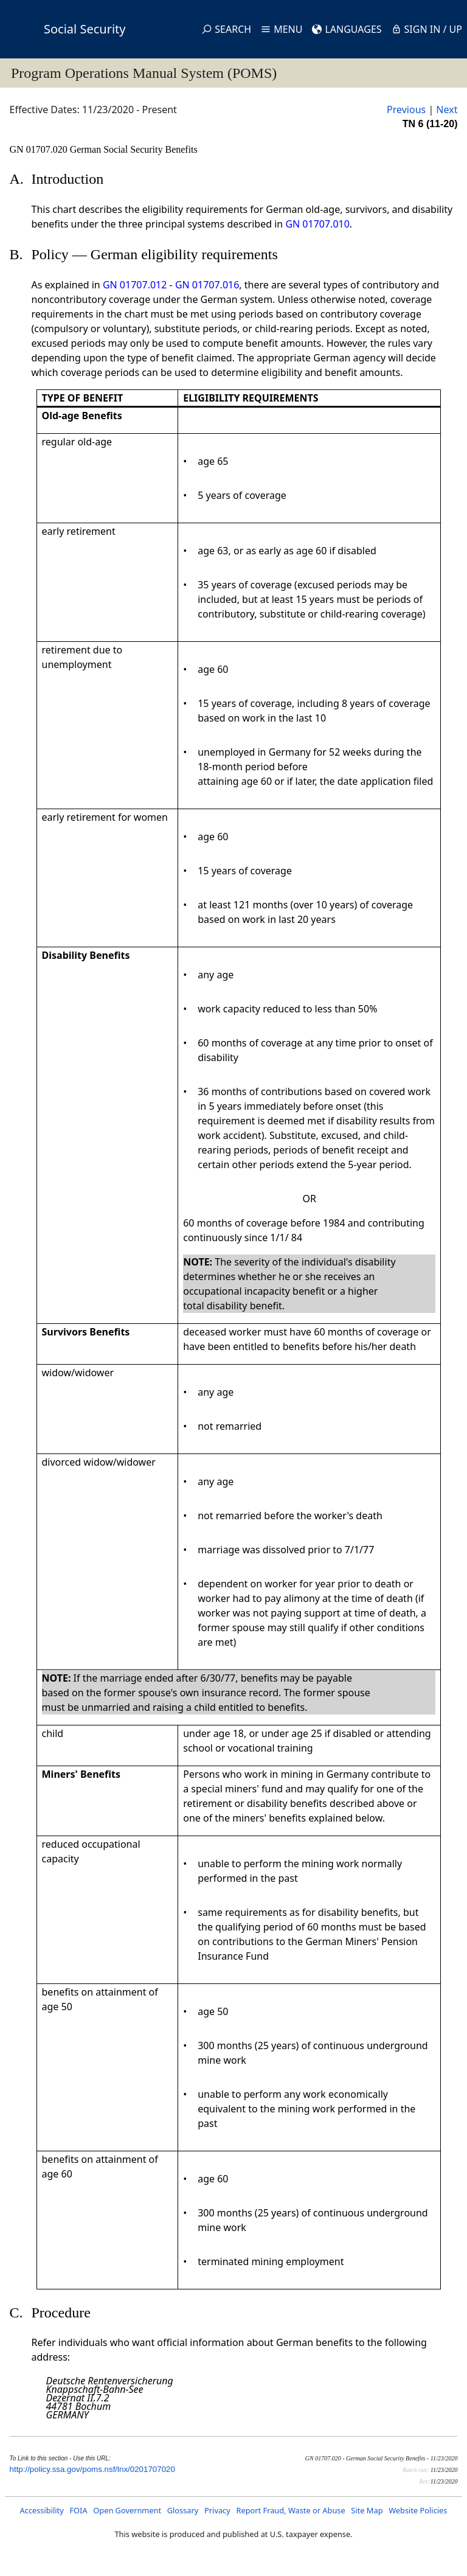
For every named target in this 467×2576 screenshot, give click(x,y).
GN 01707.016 (207, 284)
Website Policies (418, 2510)
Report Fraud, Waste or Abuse (290, 2510)
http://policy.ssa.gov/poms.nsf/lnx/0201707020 (92, 2469)
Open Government (127, 2510)
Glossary (183, 2510)
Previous (406, 109)
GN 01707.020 (40, 149)
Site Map (366, 2510)
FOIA (78, 2510)
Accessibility (42, 2510)
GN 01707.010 (317, 224)
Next (446, 109)
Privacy (217, 2510)
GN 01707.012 (135, 284)
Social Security (84, 29)
